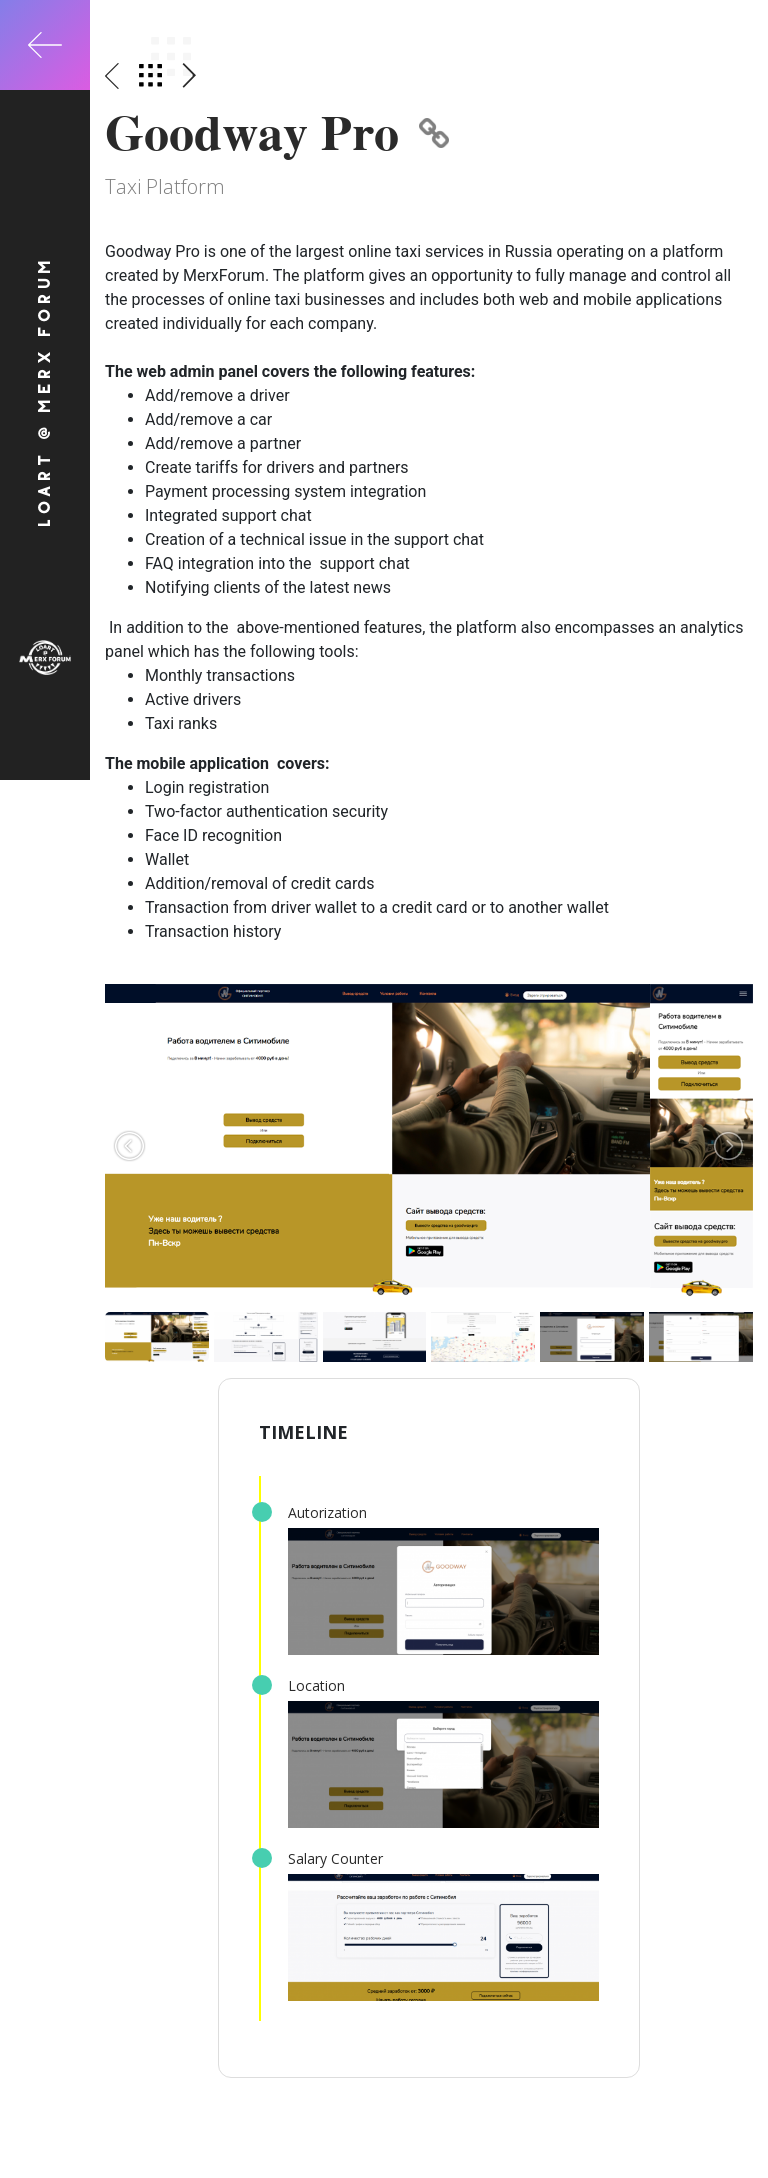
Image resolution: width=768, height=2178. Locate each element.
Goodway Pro (277, 132)
